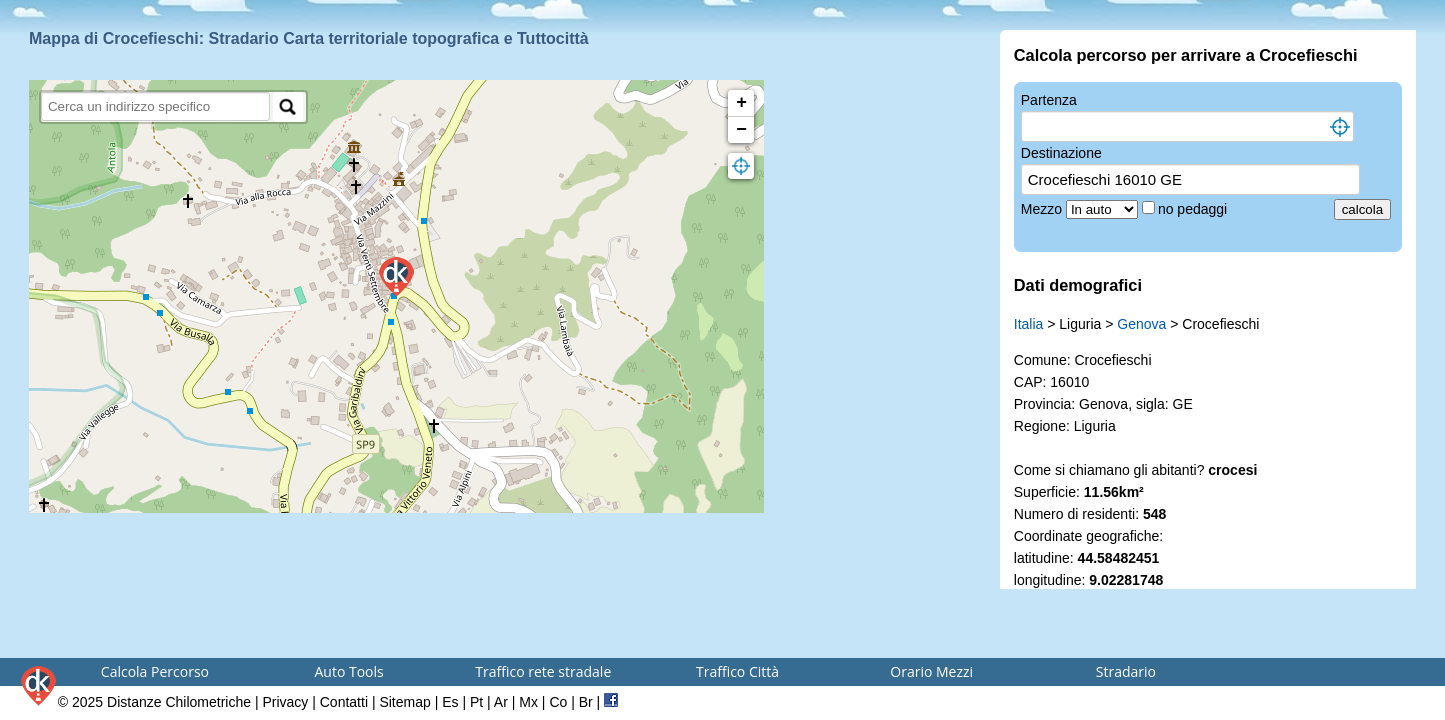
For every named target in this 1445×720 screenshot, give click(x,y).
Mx (528, 702)
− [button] (741, 130)
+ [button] (741, 103)
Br (586, 702)
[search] (155, 106)
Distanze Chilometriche (179, 702)
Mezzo (1043, 209)
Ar (501, 702)
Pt (476, 702)
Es (450, 702)
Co (558, 702)
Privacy (285, 702)
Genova (1141, 324)
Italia (1029, 324)
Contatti (344, 702)
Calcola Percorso (155, 671)
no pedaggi (1194, 209)
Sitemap (404, 702)
